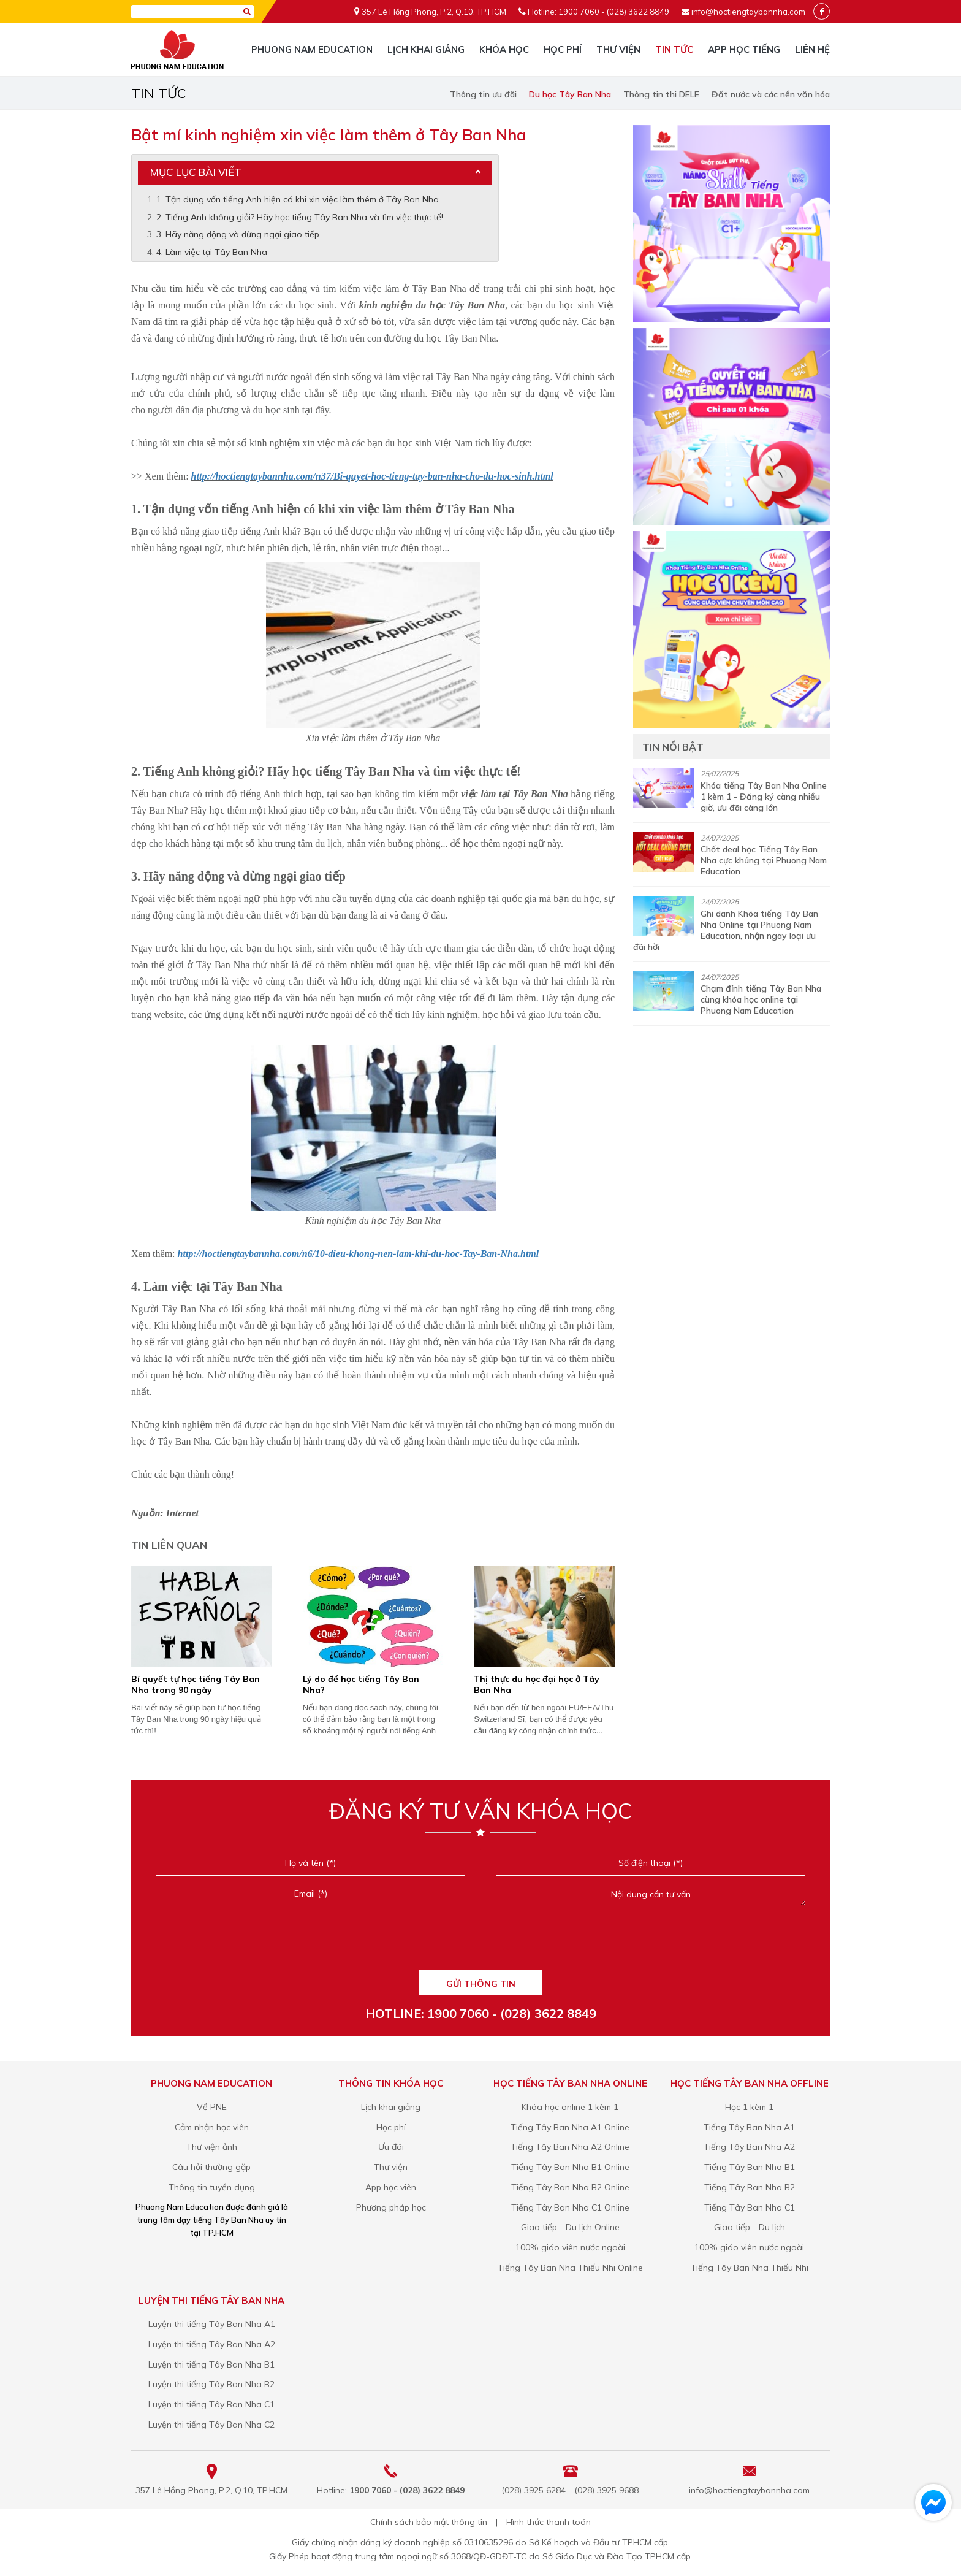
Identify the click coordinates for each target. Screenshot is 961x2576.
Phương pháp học (391, 2207)
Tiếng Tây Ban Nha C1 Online (570, 2207)
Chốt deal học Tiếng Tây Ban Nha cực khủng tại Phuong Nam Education (764, 860)
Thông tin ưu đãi (483, 94)
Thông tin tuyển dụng (212, 2187)
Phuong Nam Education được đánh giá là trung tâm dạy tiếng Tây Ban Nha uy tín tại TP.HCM (211, 2220)
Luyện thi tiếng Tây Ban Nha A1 (211, 2323)
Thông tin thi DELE (661, 94)
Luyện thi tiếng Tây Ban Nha (211, 2300)
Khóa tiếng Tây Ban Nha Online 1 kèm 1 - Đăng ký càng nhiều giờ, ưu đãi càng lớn (764, 796)
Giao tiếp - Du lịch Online (570, 2227)
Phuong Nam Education (312, 49)
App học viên (390, 2187)
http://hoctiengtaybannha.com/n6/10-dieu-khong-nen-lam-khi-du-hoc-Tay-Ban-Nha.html (358, 1253)
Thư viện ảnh (211, 2146)
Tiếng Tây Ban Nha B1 (749, 2167)
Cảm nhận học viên (212, 2127)
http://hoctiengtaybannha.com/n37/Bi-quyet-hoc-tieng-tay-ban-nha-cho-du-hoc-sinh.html (372, 476)
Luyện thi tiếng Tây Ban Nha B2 (211, 2384)
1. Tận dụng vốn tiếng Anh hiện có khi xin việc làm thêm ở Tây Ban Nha (297, 199)
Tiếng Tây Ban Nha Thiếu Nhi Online (570, 2267)
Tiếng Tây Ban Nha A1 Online (570, 2127)
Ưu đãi (391, 2146)
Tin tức (674, 49)
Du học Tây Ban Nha (570, 94)
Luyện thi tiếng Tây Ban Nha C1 (211, 2404)
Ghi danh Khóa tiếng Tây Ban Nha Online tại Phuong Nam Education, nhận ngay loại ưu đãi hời (725, 930)
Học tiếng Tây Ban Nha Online (570, 2083)
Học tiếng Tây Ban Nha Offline (749, 2083)
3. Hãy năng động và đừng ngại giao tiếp (237, 234)
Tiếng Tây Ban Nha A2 (749, 2146)
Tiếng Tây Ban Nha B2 (749, 2187)
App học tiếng (744, 49)
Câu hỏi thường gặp (211, 2167)
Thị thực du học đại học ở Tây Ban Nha (536, 1684)
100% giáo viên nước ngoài (570, 2247)
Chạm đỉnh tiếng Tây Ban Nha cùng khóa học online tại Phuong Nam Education (761, 999)
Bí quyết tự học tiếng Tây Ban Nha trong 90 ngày (195, 1684)
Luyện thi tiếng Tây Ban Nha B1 (211, 2364)
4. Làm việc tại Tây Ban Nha (211, 252)
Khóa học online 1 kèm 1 (570, 2106)
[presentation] (480, 1943)
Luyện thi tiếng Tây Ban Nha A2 (211, 2344)
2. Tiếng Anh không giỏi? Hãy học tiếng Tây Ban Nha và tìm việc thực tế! (299, 217)
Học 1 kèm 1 (749, 2106)
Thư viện (618, 49)
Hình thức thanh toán (548, 2522)
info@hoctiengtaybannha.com (748, 12)
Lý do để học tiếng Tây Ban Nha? (361, 1684)
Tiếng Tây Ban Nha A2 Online (570, 2146)
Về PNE (212, 2106)
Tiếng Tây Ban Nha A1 (749, 2127)
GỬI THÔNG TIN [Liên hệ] (480, 1983)
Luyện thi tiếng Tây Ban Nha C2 (211, 2424)
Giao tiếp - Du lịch (749, 2227)
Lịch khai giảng (426, 49)
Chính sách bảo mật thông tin (428, 2522)
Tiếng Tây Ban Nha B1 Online (570, 2167)
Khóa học (504, 49)
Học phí (563, 49)
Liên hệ (812, 49)
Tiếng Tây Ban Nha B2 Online (570, 2187)
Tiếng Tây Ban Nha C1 (749, 2207)
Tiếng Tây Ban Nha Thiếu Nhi (749, 2267)
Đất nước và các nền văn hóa (771, 94)
